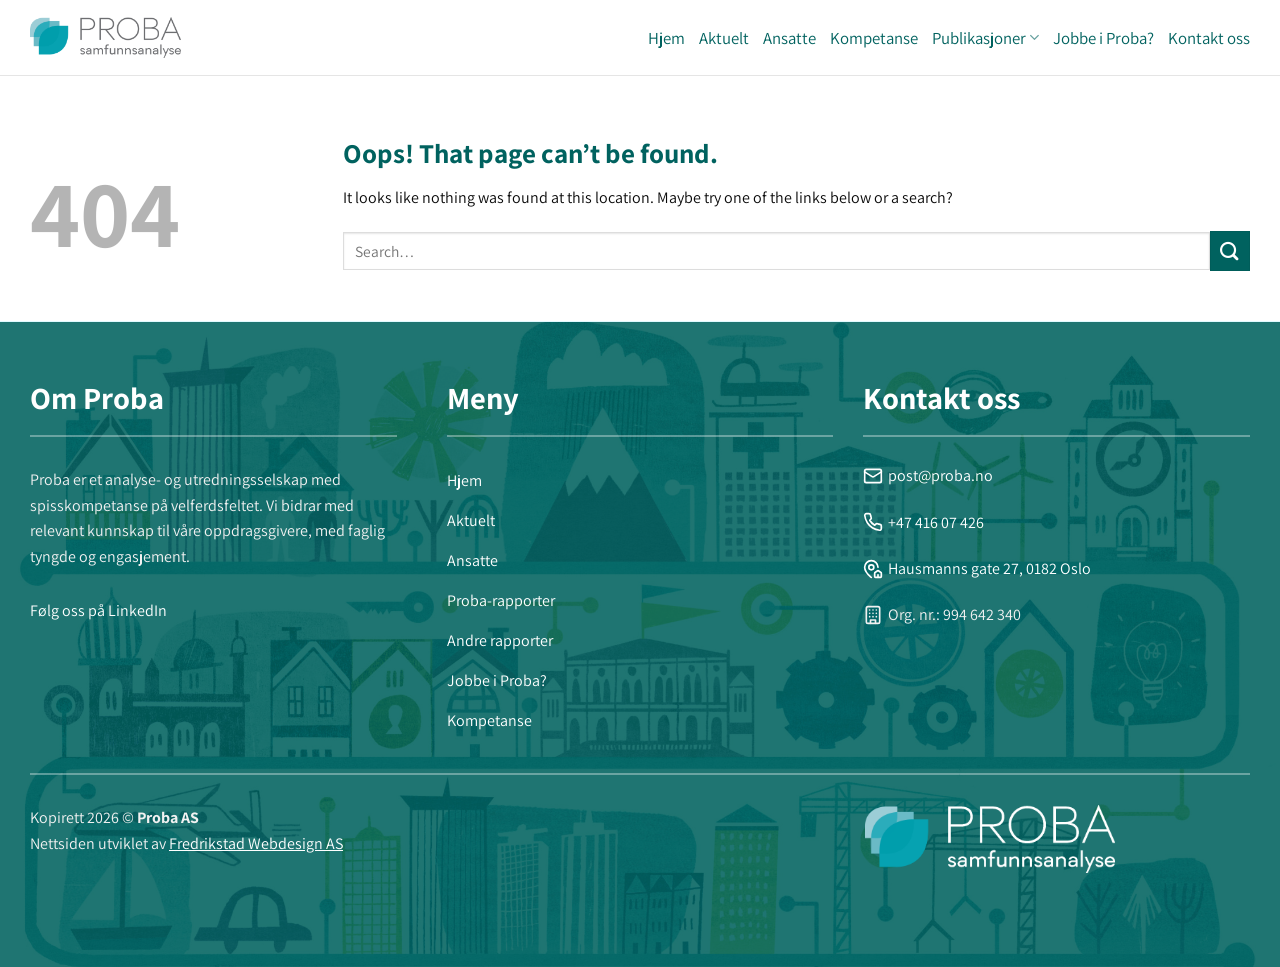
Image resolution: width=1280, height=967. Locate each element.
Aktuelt (724, 38)
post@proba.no (928, 475)
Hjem (666, 38)
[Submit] (1230, 250)
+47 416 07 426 (923, 522)
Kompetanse (874, 38)
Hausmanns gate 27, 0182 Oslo (977, 568)
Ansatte (789, 38)
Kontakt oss (1209, 38)
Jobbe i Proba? (1103, 38)
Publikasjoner (985, 38)
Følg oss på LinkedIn (98, 610)
